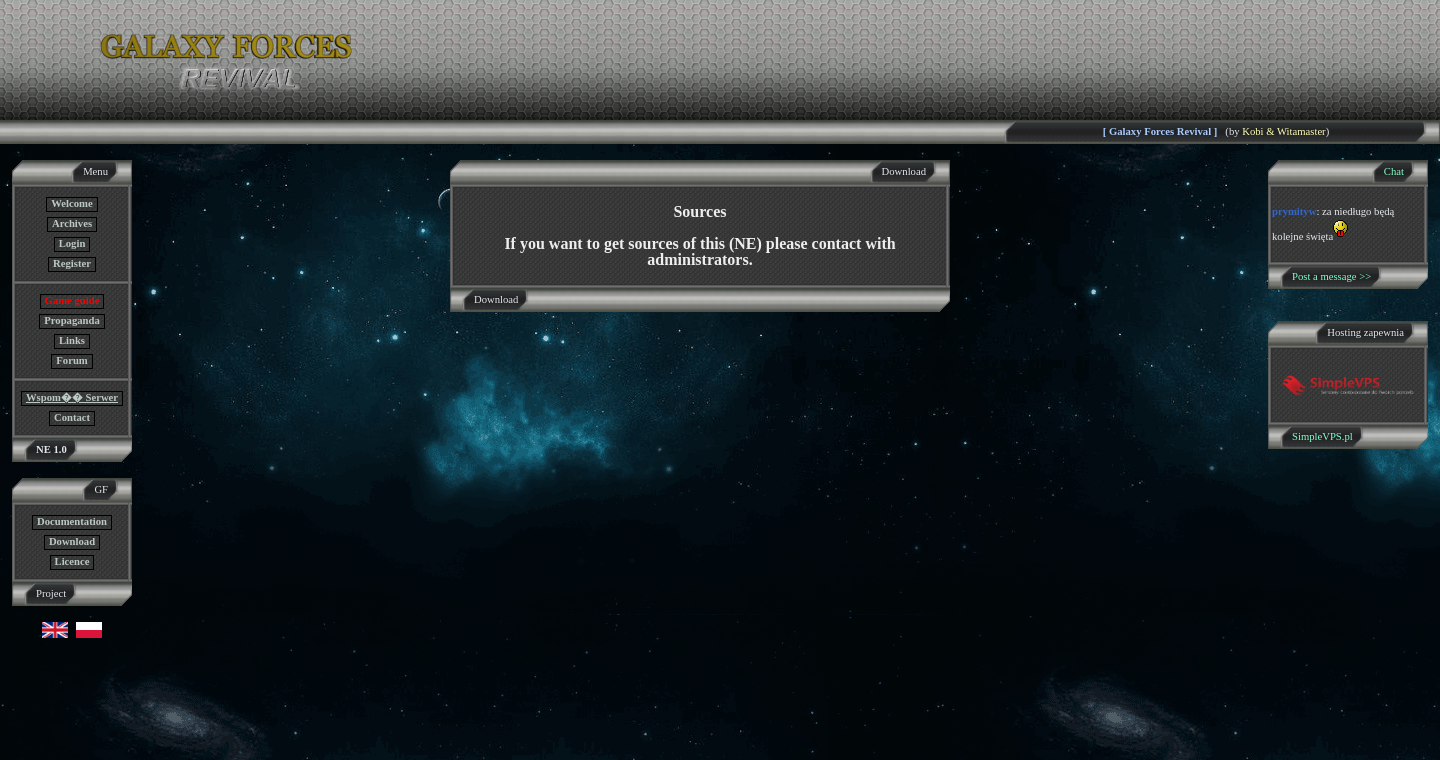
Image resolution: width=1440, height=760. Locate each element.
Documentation (72, 521)
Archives (72, 223)
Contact (72, 417)
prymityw (1294, 211)
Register (72, 263)
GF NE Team (207, 747)
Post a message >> (1331, 276)
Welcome (71, 203)
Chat (1394, 171)
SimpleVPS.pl (1322, 436)
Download (72, 541)
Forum (71, 360)
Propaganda (71, 320)
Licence (72, 561)
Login (72, 243)
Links (72, 340)
